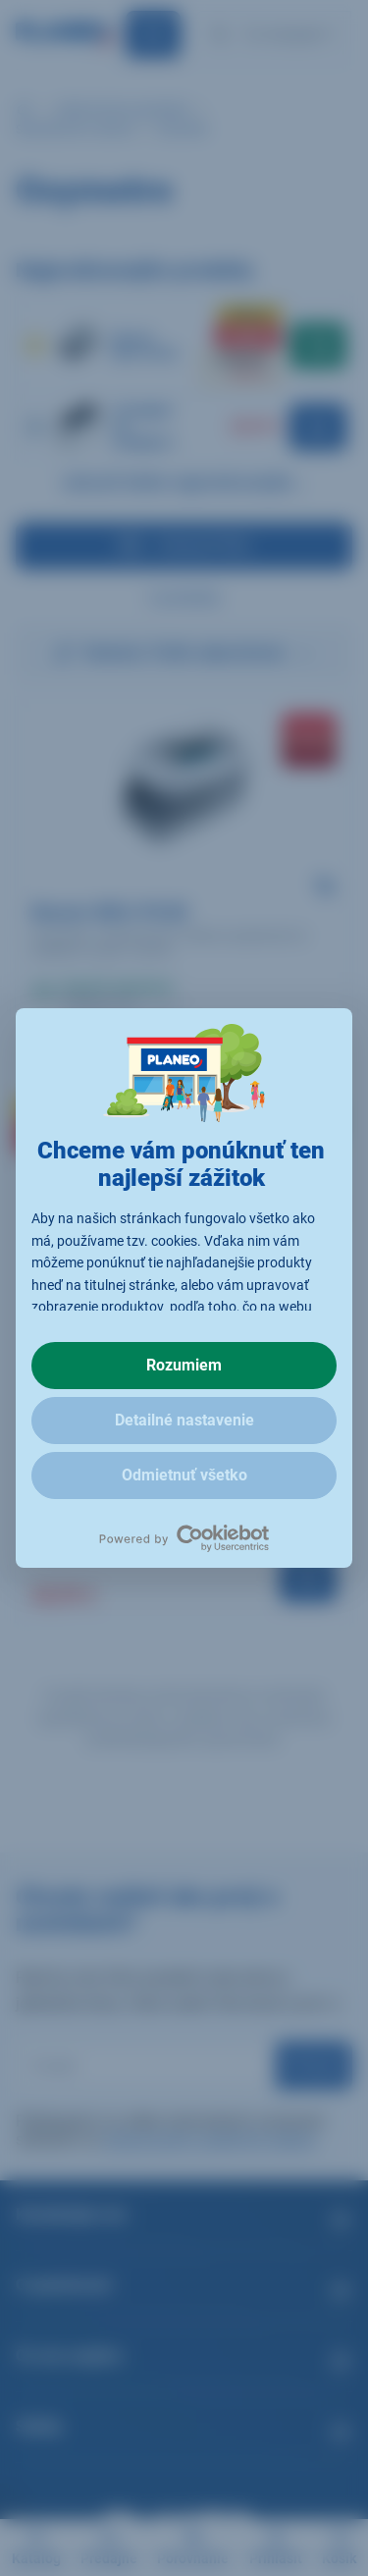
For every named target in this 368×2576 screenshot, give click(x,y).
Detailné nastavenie (184, 1420)
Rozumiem (184, 1365)
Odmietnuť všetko (184, 1475)
